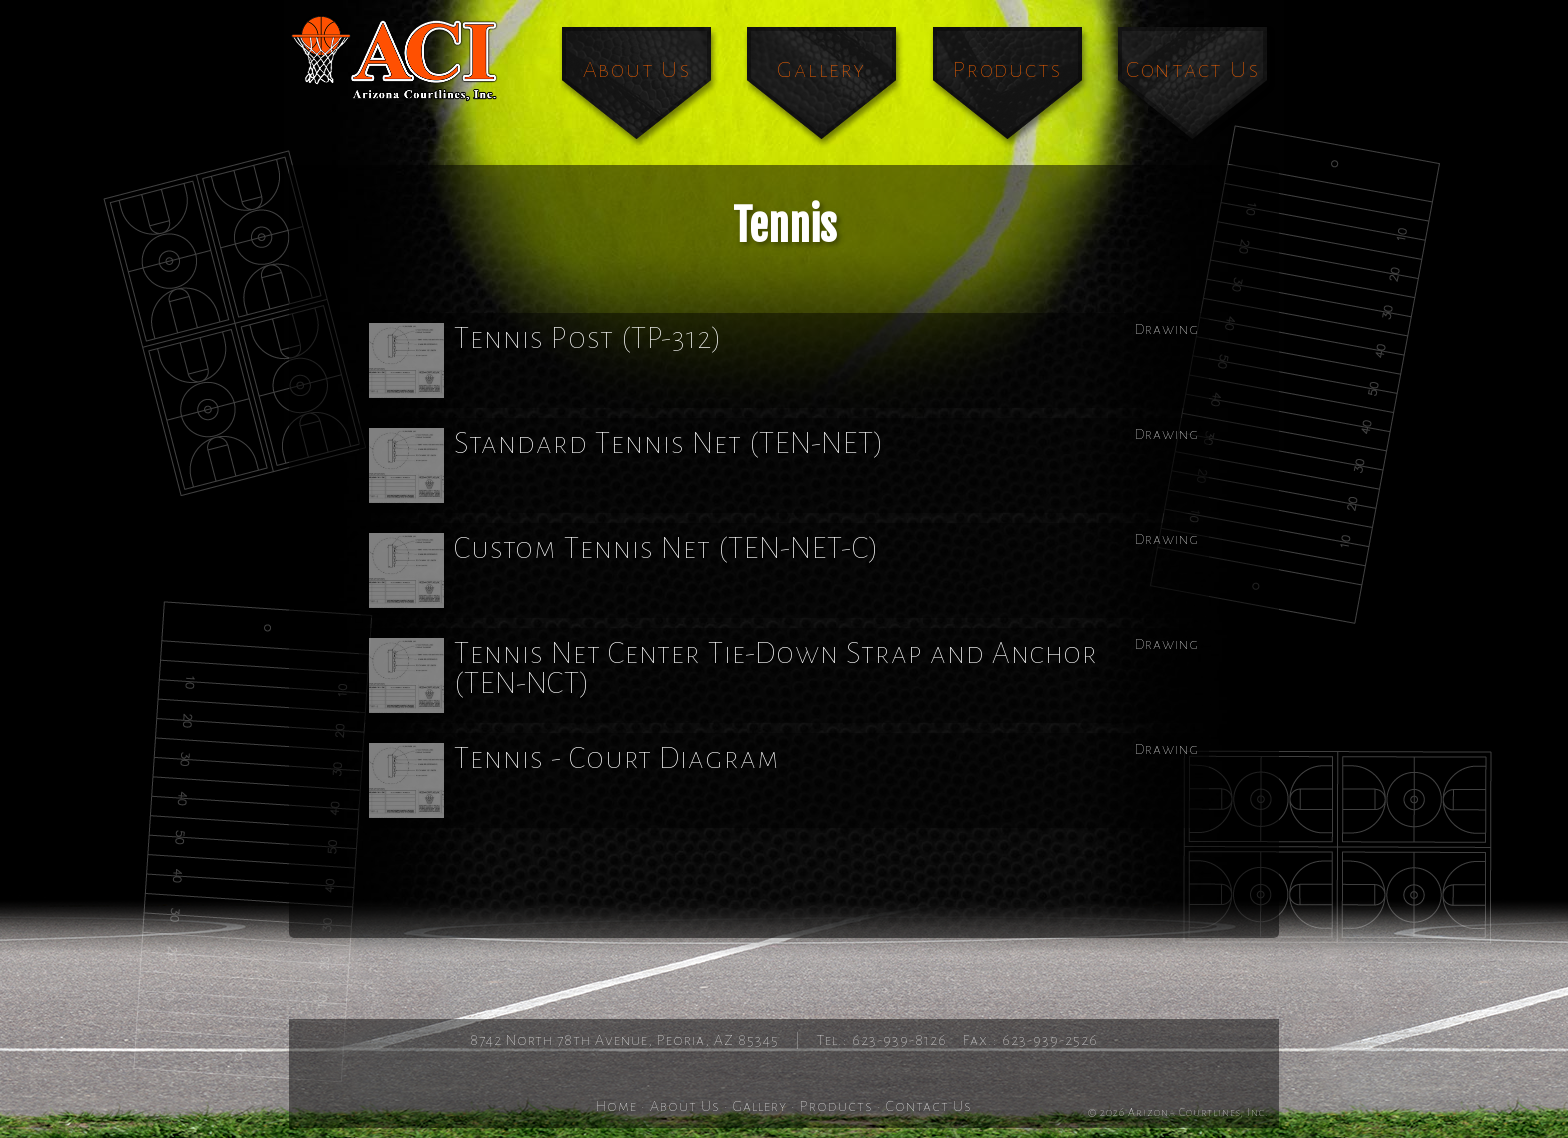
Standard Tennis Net (627, 465)
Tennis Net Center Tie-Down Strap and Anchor (733, 675)
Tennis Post (546, 360)
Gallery (821, 69)
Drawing (1167, 329)
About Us (637, 69)
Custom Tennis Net (624, 570)
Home (616, 1106)
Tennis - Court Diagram (574, 780)
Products (1007, 69)
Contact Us (1193, 69)
